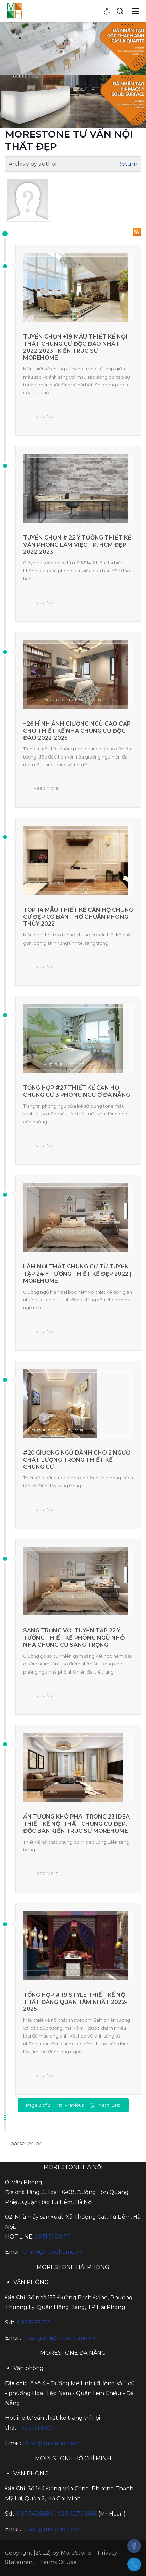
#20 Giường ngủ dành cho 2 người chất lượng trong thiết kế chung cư (77, 1459)
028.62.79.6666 (77, 2513)
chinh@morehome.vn (52, 2252)
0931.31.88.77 (52, 2236)
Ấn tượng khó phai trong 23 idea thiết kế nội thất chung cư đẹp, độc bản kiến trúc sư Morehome (76, 1823)
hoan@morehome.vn (53, 2529)
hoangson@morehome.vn (59, 2338)
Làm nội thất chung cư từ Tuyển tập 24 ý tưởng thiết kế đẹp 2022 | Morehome (77, 1273)
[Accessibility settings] (107, 11)
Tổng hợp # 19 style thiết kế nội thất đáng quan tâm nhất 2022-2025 (75, 2002)
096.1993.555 (34, 2322)
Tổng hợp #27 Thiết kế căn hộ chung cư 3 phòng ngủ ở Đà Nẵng (76, 1091)
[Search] (120, 11)
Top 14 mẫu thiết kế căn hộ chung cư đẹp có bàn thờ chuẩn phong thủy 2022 (78, 917)
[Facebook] (134, 2546)
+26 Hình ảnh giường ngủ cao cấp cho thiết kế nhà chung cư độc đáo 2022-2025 (77, 730)
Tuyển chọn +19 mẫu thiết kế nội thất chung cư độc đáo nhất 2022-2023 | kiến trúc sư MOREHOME (75, 347)
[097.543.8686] (134, 2564)
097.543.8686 (35, 2513)
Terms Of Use (58, 2562)
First (57, 2105)
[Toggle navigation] (135, 11)
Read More (46, 416)
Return (127, 164)
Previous (74, 2105)
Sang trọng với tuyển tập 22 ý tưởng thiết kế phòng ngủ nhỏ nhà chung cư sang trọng (74, 1637)
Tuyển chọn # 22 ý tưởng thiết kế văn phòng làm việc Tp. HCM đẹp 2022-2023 (77, 544)
